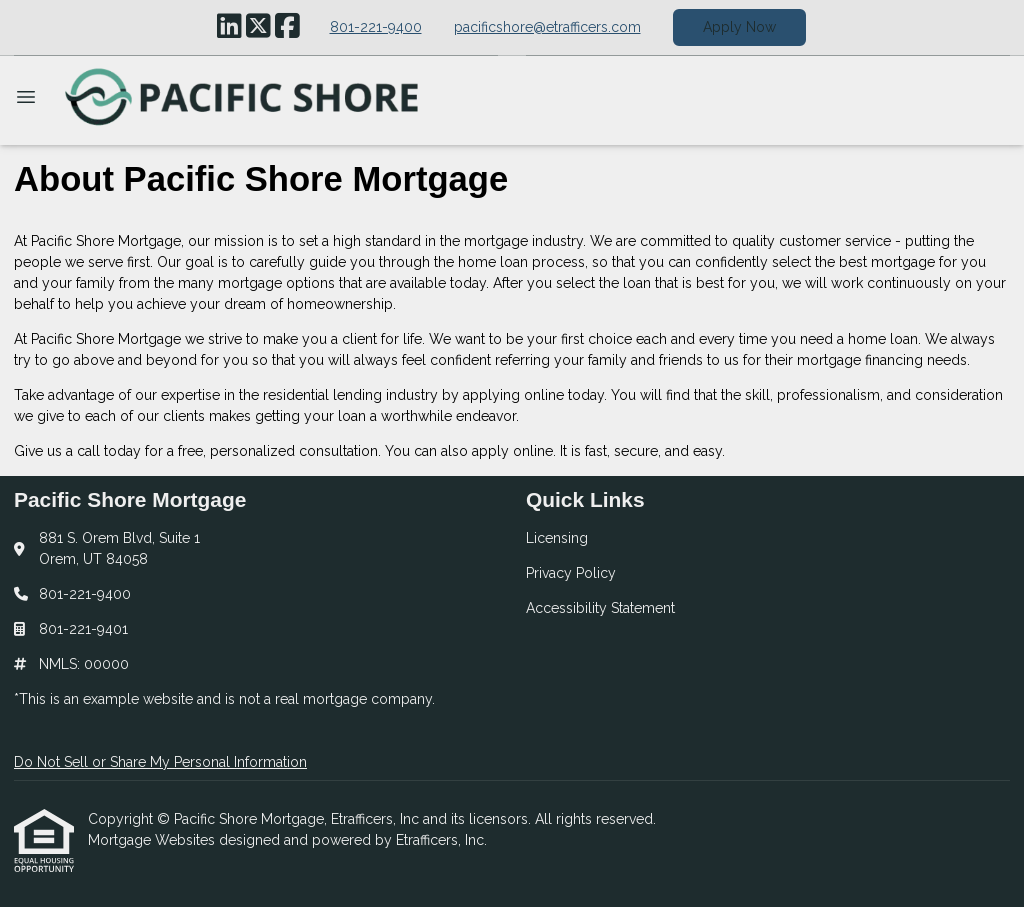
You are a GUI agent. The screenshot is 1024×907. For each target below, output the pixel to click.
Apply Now (739, 27)
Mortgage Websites (153, 840)
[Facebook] (287, 27)
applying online (513, 395)
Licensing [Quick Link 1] (557, 538)
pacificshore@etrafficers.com (547, 27)
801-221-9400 (376, 27)
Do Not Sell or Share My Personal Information (160, 762)
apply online (512, 451)
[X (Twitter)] (258, 27)
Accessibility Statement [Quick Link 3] (600, 608)
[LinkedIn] (229, 27)
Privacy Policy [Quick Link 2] (571, 573)
